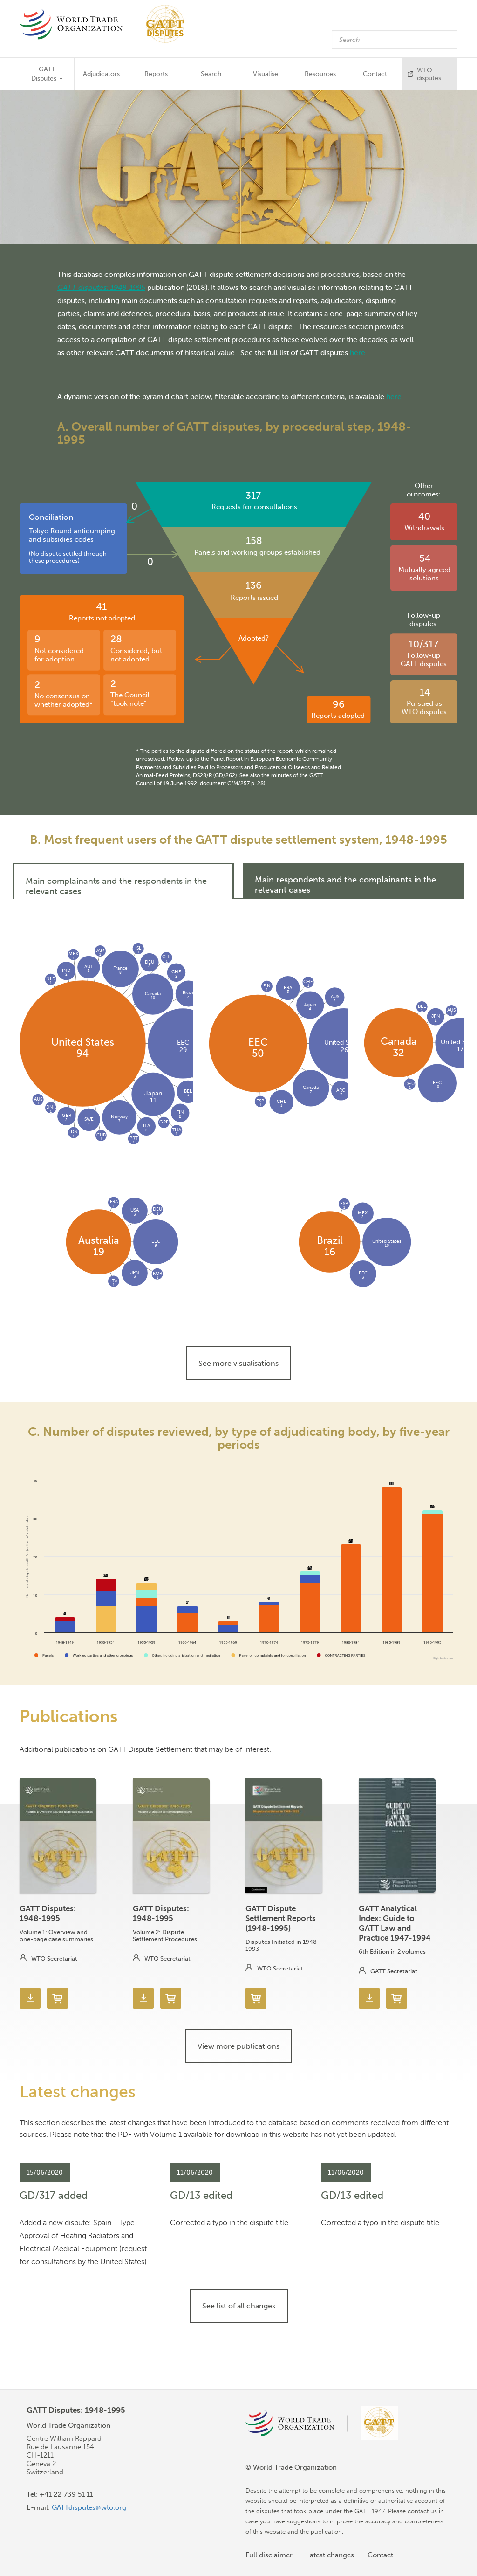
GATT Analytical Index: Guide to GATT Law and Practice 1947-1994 (395, 1923)
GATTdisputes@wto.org (89, 2507)
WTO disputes (429, 74)
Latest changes (330, 2555)
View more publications (238, 2046)
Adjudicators (101, 74)
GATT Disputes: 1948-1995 (48, 1913)
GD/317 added (54, 2195)
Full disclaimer (269, 2555)
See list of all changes (238, 2305)
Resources (320, 74)
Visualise (265, 74)
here (357, 352)
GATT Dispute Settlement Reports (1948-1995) (280, 1918)
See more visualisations (238, 1363)
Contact (375, 74)
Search (211, 74)
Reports (156, 74)
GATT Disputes (47, 74)
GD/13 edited (201, 2195)
